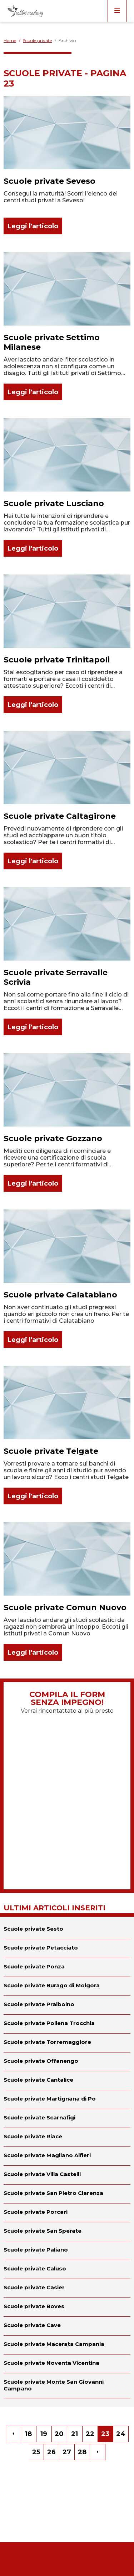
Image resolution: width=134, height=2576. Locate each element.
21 (74, 2434)
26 (51, 2452)
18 (28, 2434)
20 (59, 2434)
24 (120, 2434)
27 (67, 2452)
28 (82, 2452)
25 (36, 2452)
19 (43, 2434)
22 (90, 2434)
